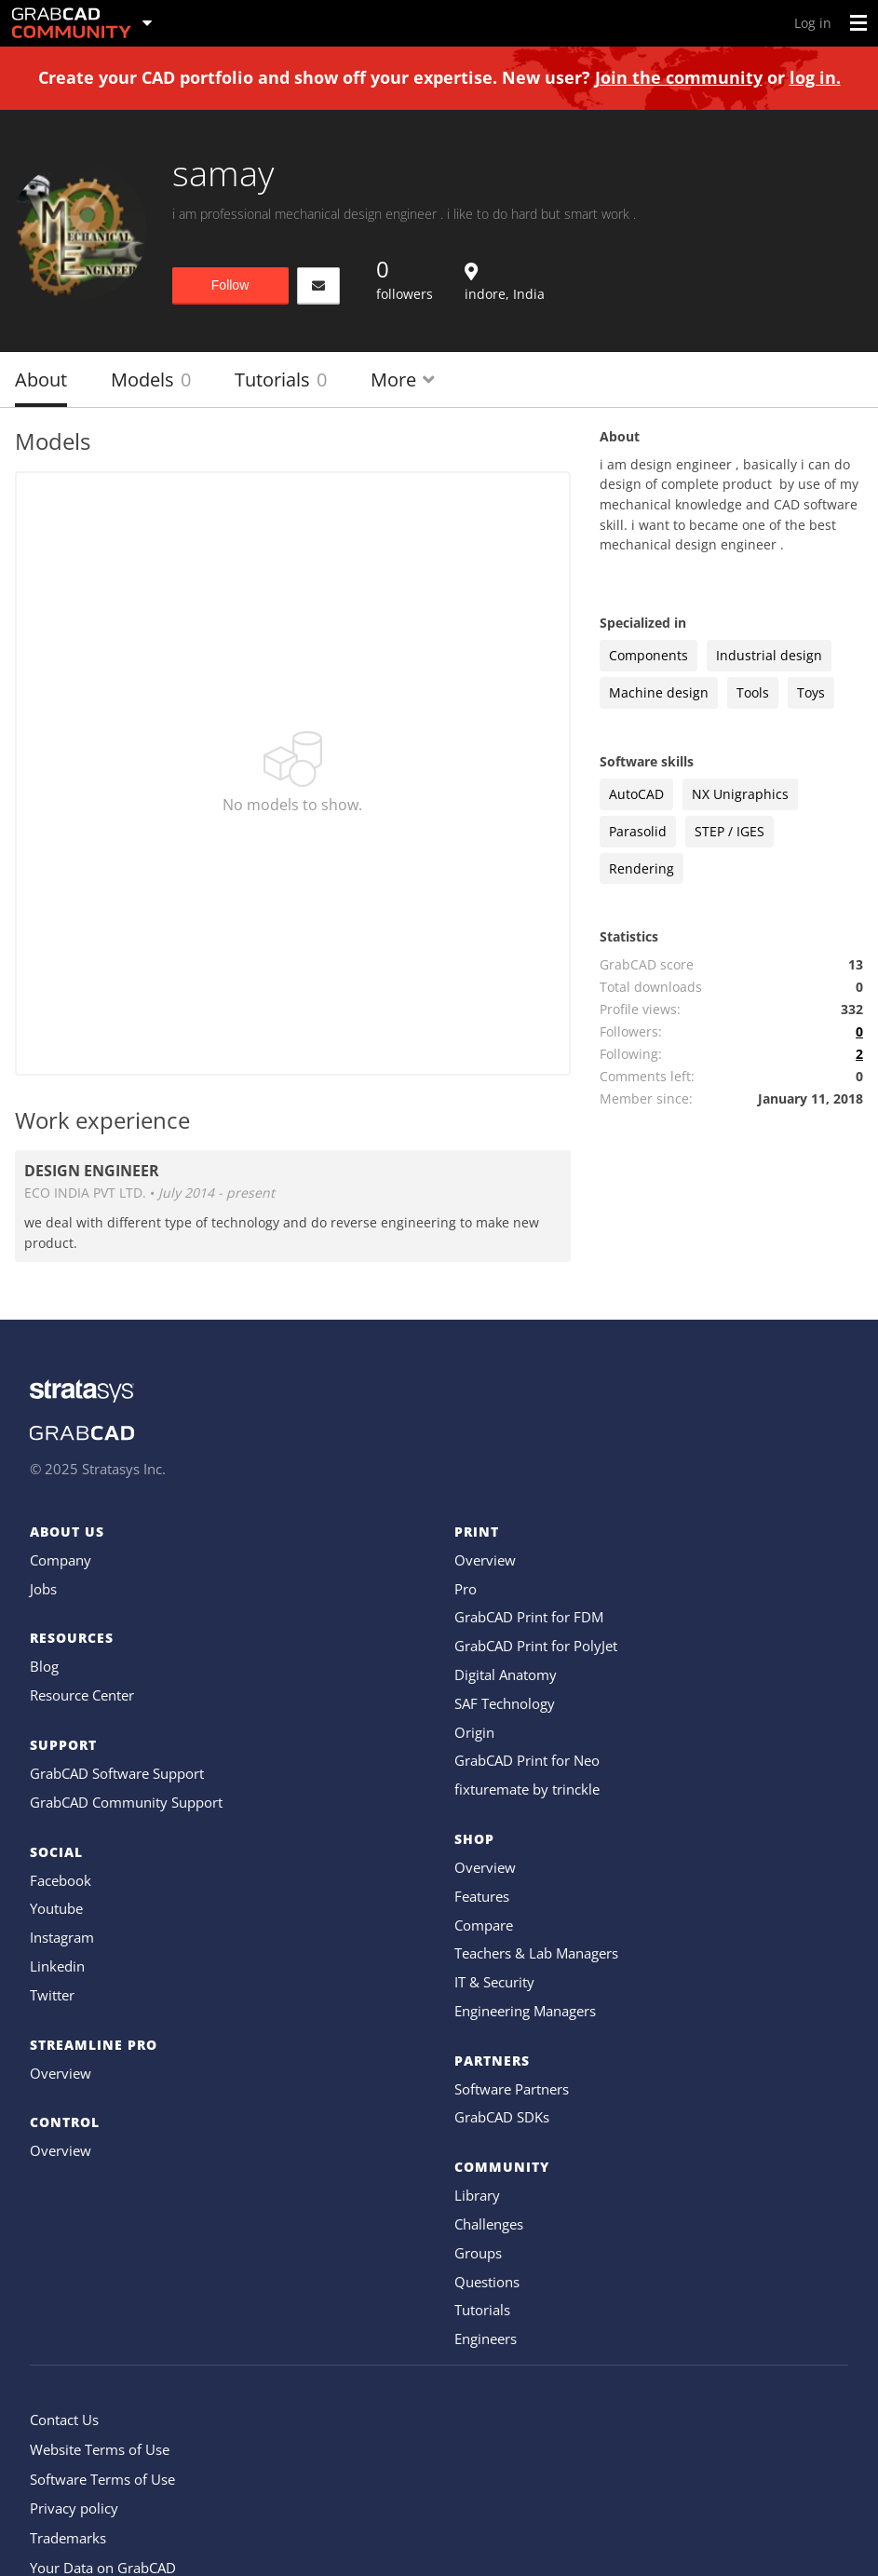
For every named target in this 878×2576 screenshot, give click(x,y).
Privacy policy (74, 2508)
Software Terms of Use (102, 2479)
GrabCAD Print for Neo (527, 1760)
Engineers (485, 2338)
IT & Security (494, 1982)
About (41, 379)
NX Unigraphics (740, 794)
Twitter (52, 1995)
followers (404, 278)
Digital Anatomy (505, 1674)
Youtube (56, 1908)
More (403, 379)
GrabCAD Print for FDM (528, 1616)
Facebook (60, 1880)
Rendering (641, 868)
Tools (752, 692)
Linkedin (57, 1966)
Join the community (679, 77)
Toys (811, 692)
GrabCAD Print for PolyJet (535, 1645)
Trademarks (68, 2538)
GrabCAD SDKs (501, 2117)
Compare (483, 1925)
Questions (487, 2281)
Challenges (488, 2224)
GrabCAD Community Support (126, 1802)
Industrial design (769, 655)
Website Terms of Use (99, 2449)
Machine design (659, 692)
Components (648, 655)
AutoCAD (636, 794)
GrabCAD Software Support (117, 1773)
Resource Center (82, 1695)
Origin (474, 1732)
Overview (60, 2073)
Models (151, 379)
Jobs (43, 1588)
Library (477, 2195)
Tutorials (281, 379)
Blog (44, 1666)
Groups (478, 2253)
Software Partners (511, 2089)
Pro (465, 1588)
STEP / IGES (729, 831)
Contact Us (64, 2419)
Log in (812, 23)
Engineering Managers (525, 2010)
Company (60, 1560)
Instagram (62, 1937)
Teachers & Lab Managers (536, 1953)
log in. (815, 77)
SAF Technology (504, 1703)
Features (481, 1896)
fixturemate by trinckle (527, 1789)
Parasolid (638, 831)
